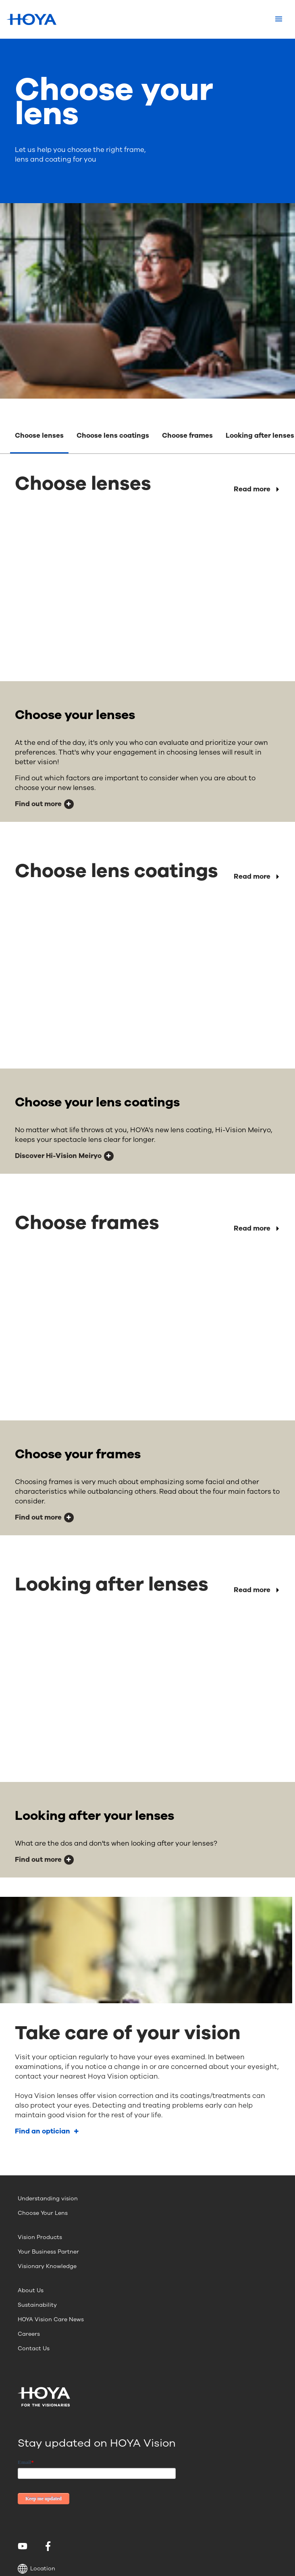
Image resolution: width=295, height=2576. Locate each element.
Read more (252, 489)
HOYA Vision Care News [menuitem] (51, 2319)
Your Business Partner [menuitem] (48, 2252)
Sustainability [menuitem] (37, 2305)
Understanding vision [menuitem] (48, 2198)
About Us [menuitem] (31, 2290)
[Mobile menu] (279, 19)
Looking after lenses (260, 435)
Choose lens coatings (113, 435)
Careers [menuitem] (29, 2334)
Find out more (38, 804)
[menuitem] (24, 2546)
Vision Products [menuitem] (40, 2237)
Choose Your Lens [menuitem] (43, 2213)
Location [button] (36, 2569)
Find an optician (42, 2131)
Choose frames (187, 435)
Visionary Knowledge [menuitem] (47, 2266)
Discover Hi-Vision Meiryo (58, 1155)
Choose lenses (39, 435)
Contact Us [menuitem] (34, 2348)
